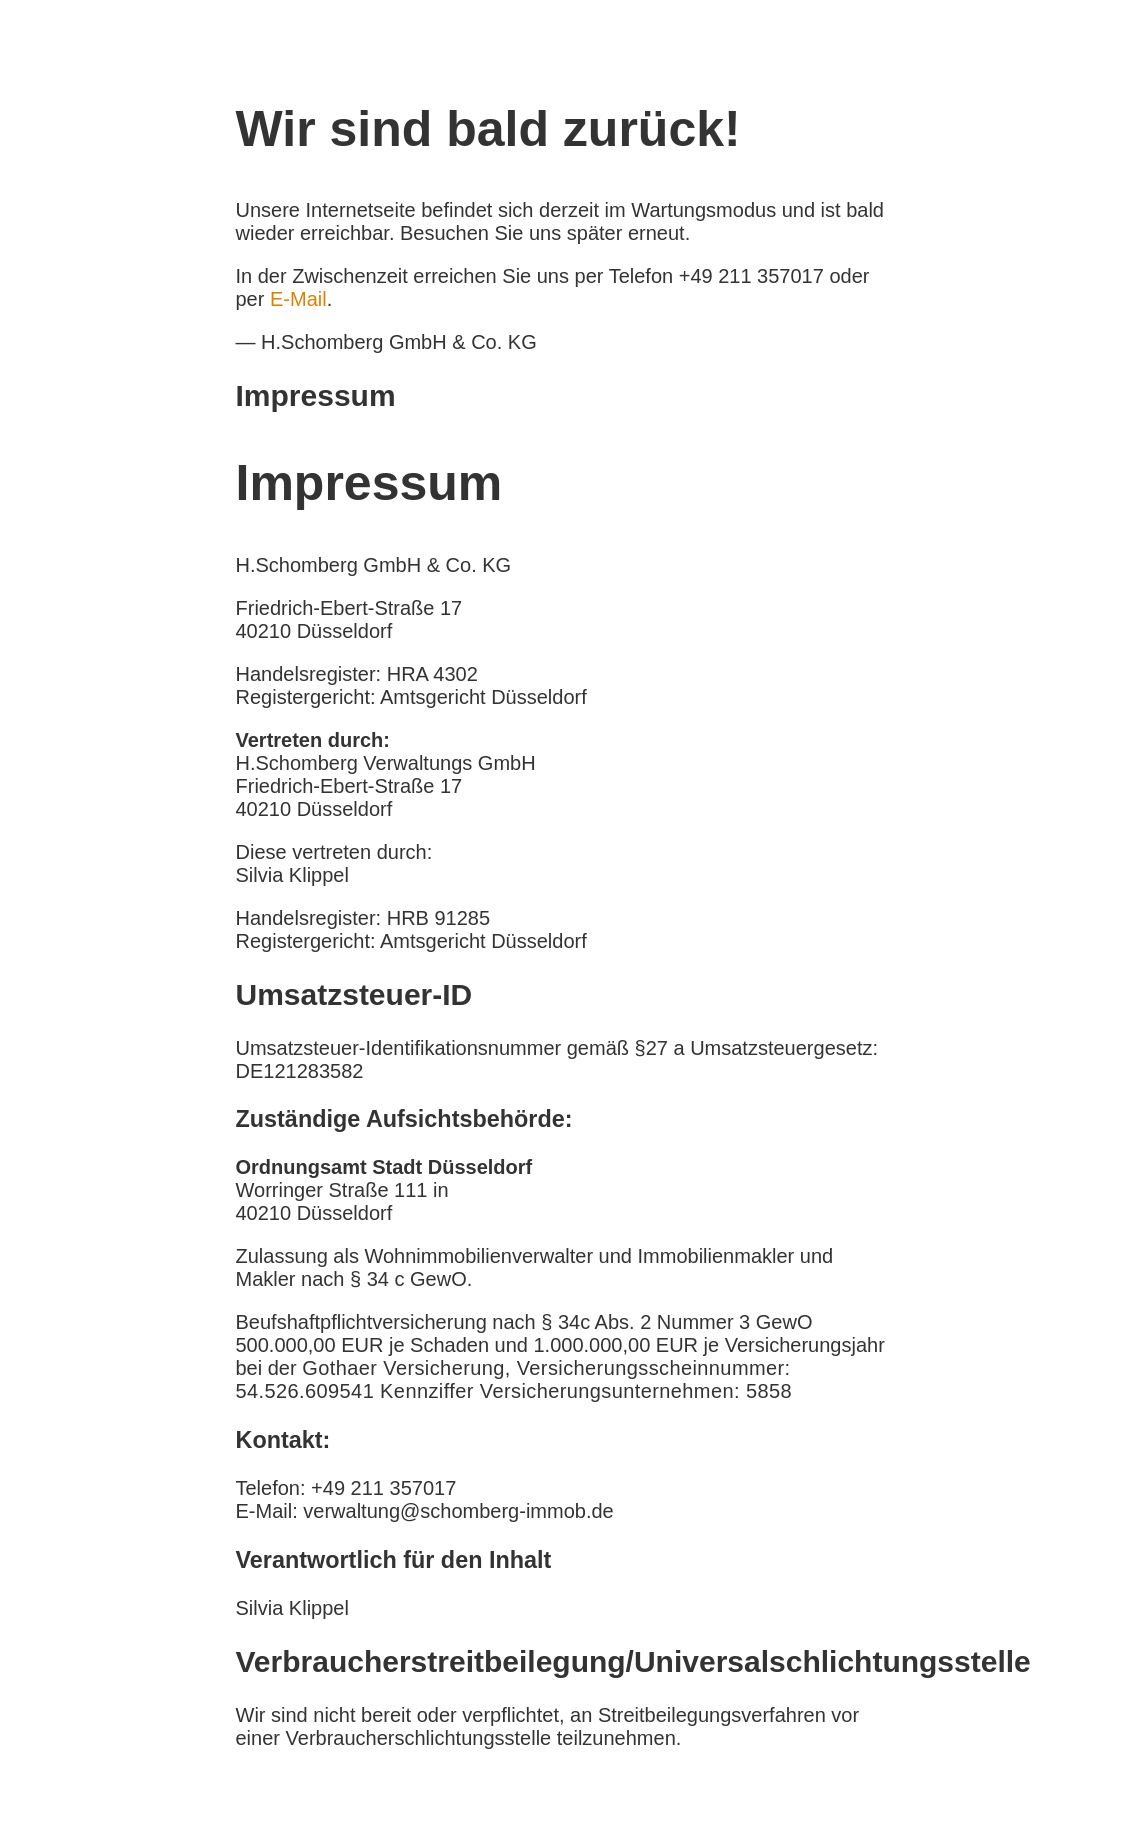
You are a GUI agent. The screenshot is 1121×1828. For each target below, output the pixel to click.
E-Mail (298, 299)
